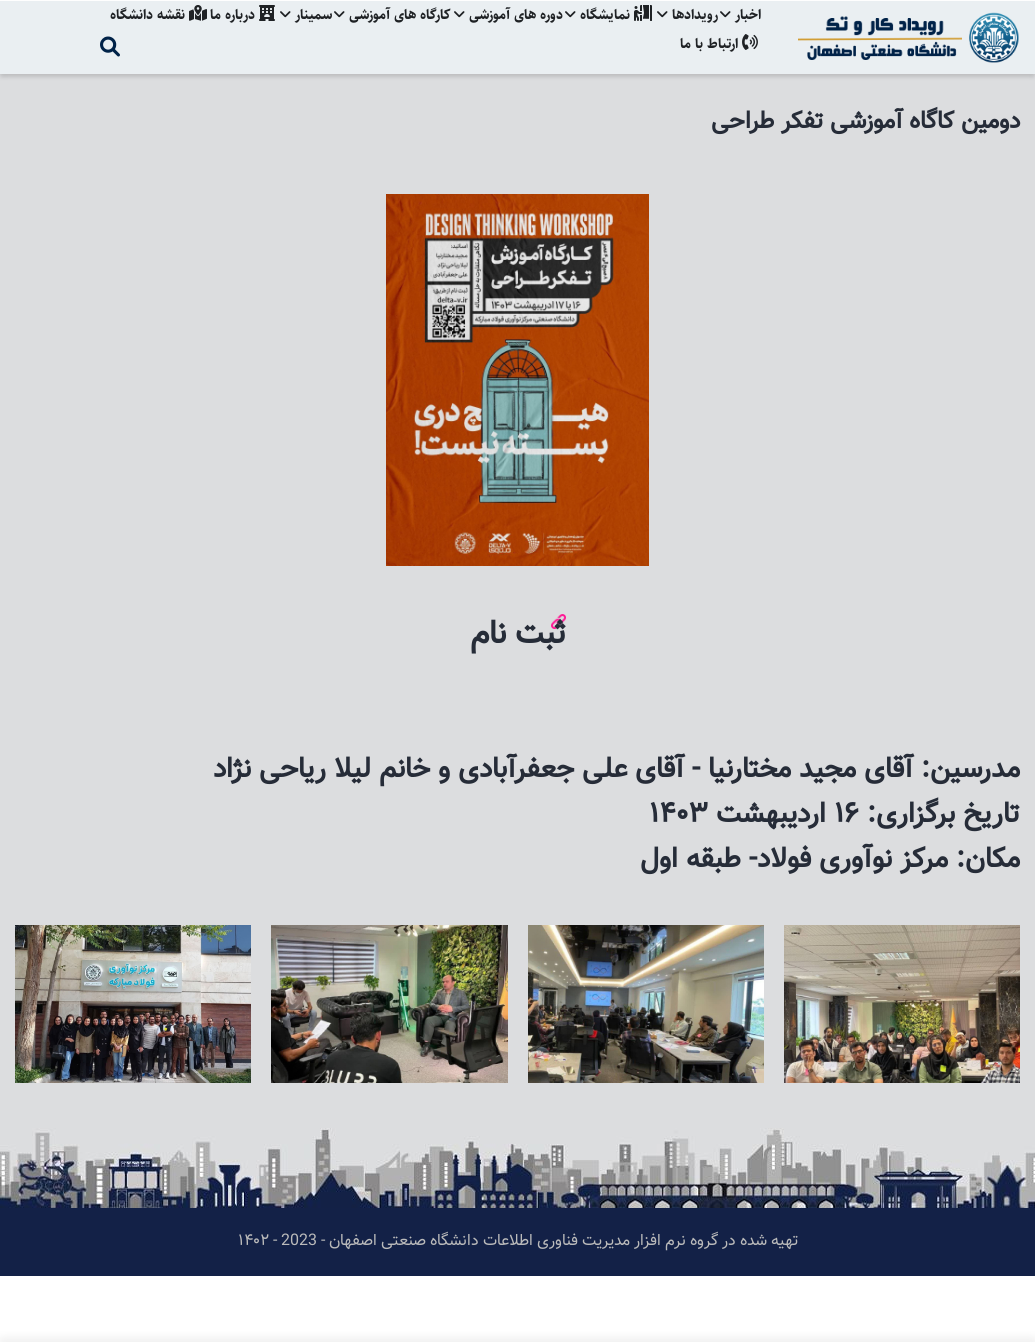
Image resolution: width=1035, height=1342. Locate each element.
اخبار (740, 35)
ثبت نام (518, 701)
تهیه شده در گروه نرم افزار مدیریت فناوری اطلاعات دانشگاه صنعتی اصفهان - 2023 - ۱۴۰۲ (518, 1307)
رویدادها (684, 35)
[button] (902, 1003)
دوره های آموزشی (499, 35)
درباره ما (225, 35)
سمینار (292, 35)
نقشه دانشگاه (138, 35)
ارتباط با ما (719, 104)
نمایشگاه (602, 35)
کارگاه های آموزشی (381, 35)
